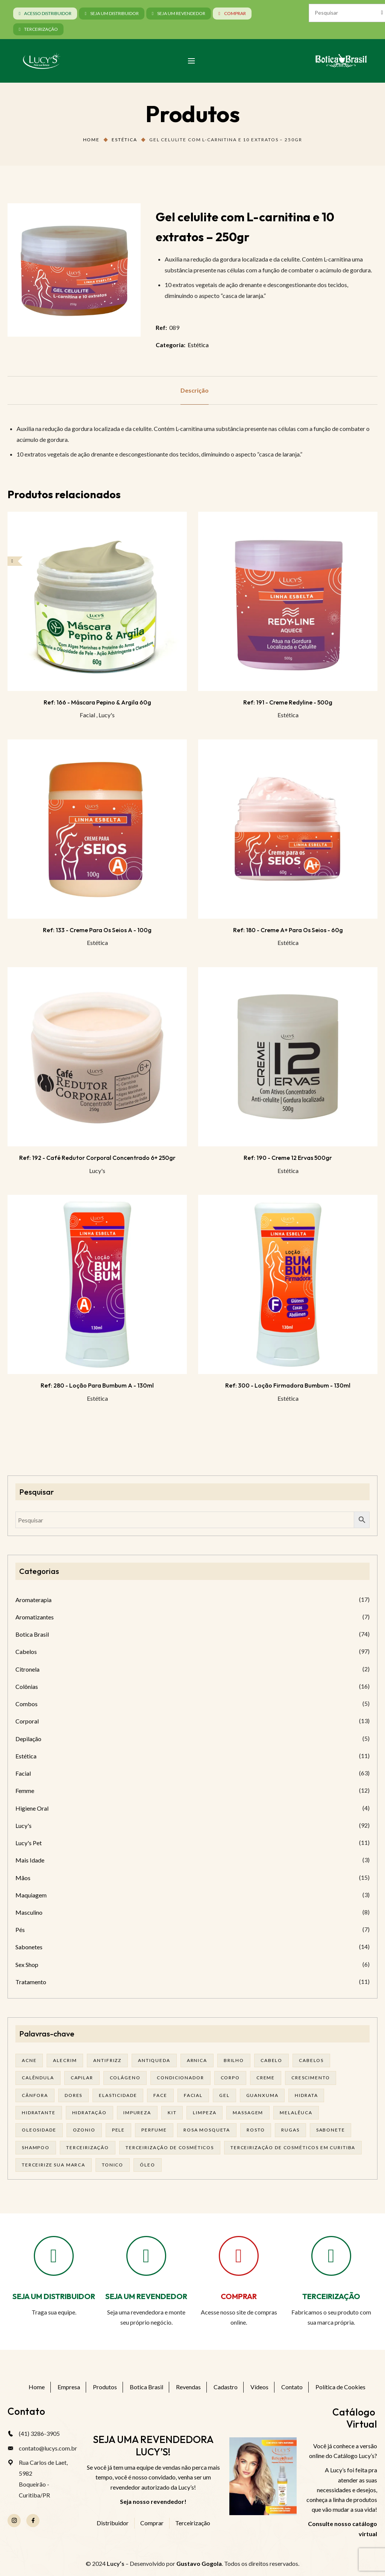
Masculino (28, 1912)
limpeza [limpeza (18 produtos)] (204, 2112)
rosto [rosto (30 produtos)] (256, 2130)
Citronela (27, 1669)
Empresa (69, 2386)
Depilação (28, 1738)
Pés (20, 1929)
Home (91, 139)
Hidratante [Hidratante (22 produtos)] (39, 2112)
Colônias (26, 1686)
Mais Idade (29, 1860)
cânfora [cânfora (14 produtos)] (35, 2095)
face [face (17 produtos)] (160, 2095)
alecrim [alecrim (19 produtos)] (65, 2060)
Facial (87, 714)
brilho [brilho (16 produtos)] (234, 2060)
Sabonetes (28, 1946)
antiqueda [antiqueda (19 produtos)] (154, 2060)
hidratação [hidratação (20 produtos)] (89, 2112)
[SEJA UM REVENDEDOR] (146, 2256)
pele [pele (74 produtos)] (118, 2130)
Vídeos (259, 2386)
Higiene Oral (32, 1808)
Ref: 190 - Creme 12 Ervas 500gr (288, 1157)
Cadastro (226, 2386)
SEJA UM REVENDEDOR (146, 2296)
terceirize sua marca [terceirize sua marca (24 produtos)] (53, 2165)
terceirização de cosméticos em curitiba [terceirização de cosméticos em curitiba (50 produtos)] (292, 2147)
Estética (124, 139)
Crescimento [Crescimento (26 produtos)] (310, 2077)
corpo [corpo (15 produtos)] (230, 2077)
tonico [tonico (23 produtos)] (112, 2165)
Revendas (188, 2386)
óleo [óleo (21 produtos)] (147, 2165)
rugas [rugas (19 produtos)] (290, 2130)
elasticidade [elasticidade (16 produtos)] (118, 2095)
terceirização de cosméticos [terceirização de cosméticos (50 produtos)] (170, 2147)
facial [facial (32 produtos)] (193, 2095)
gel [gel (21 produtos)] (224, 2095)
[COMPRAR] (239, 2256)
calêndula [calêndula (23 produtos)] (38, 2077)
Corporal (27, 1721)
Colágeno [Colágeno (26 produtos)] (125, 2077)
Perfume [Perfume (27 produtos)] (154, 2130)
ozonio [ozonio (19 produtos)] (84, 2130)
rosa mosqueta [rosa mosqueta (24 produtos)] (206, 2130)
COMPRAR (239, 2296)
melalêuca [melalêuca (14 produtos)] (296, 2112)
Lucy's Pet (28, 1842)
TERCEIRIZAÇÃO (331, 2296)
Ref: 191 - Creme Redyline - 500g (287, 702)
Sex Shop (26, 1964)
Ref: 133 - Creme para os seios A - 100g (97, 930)
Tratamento (30, 1981)
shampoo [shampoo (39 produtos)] (36, 2147)
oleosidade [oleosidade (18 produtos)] (39, 2130)
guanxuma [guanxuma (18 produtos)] (262, 2095)
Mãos (22, 1877)
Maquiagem (31, 1895)
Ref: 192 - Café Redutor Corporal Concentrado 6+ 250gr (97, 1157)
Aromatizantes (34, 1617)
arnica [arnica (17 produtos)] (197, 2060)
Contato (292, 2386)
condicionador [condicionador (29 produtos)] (180, 2077)
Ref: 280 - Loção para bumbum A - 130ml (97, 1385)
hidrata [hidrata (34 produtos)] (306, 2095)
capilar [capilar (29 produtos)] (82, 2077)
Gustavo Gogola (199, 2563)
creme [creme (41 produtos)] (265, 2077)
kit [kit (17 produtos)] (172, 2112)
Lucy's (107, 714)
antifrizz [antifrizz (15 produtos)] (107, 2060)
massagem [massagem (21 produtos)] (248, 2112)
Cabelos (26, 1651)
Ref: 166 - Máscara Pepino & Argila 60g (97, 702)
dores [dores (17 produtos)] (73, 2095)
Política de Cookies (340, 2386)
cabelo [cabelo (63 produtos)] (271, 2060)
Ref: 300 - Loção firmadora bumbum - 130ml (287, 1385)
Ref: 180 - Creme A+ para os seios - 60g (288, 930)
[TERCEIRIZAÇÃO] (331, 2256)
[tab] (194, 390)
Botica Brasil (32, 1634)
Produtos (105, 2386)
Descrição (194, 390)
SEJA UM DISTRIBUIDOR (53, 2296)
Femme (24, 1790)
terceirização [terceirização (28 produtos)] (87, 2147)
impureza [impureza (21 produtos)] (137, 2112)
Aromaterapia (33, 1599)
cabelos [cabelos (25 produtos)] (311, 2060)
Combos (26, 1703)
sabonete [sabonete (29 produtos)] (330, 2130)
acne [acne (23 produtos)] (29, 2060)
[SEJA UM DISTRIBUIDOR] (54, 2256)
